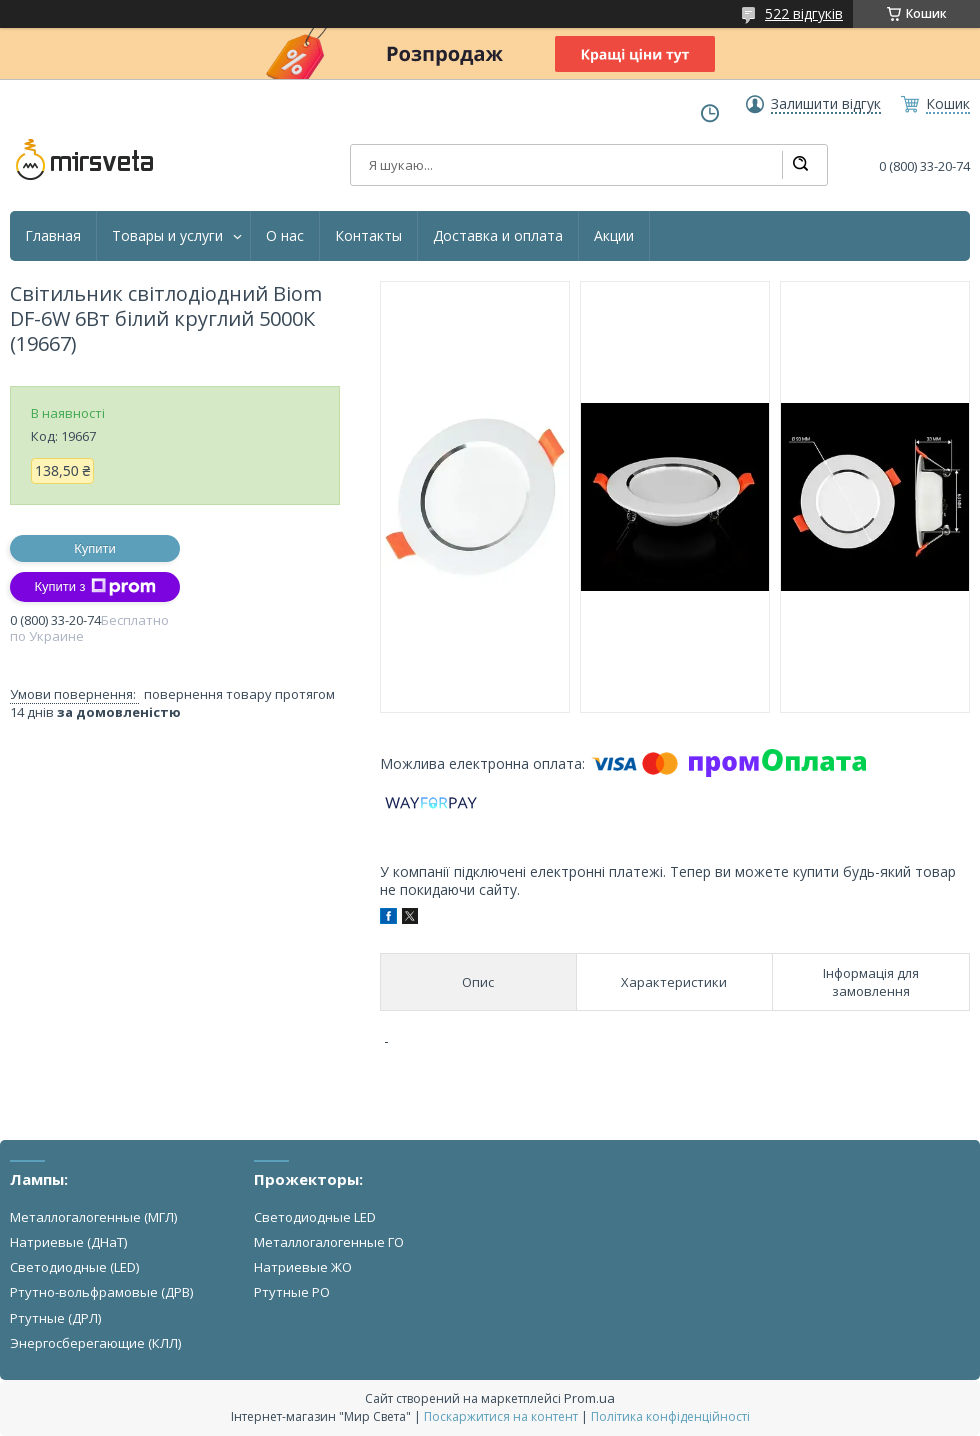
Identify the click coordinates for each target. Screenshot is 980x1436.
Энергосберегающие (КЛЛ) (95, 1343)
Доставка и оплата (498, 236)
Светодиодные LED (315, 1217)
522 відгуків (804, 13)
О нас (285, 236)
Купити (95, 548)
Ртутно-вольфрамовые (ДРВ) (101, 1292)
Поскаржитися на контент (501, 1416)
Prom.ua (589, 1398)
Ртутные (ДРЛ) (55, 1318)
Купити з (94, 587)
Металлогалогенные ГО (329, 1242)
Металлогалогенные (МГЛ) (93, 1217)
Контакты (368, 236)
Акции (614, 236)
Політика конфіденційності (670, 1416)
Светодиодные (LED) (74, 1267)
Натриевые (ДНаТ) (68, 1242)
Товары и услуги (167, 236)
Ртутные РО (292, 1292)
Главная (53, 236)
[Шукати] (800, 165)
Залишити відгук (826, 104)
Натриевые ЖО (303, 1267)
